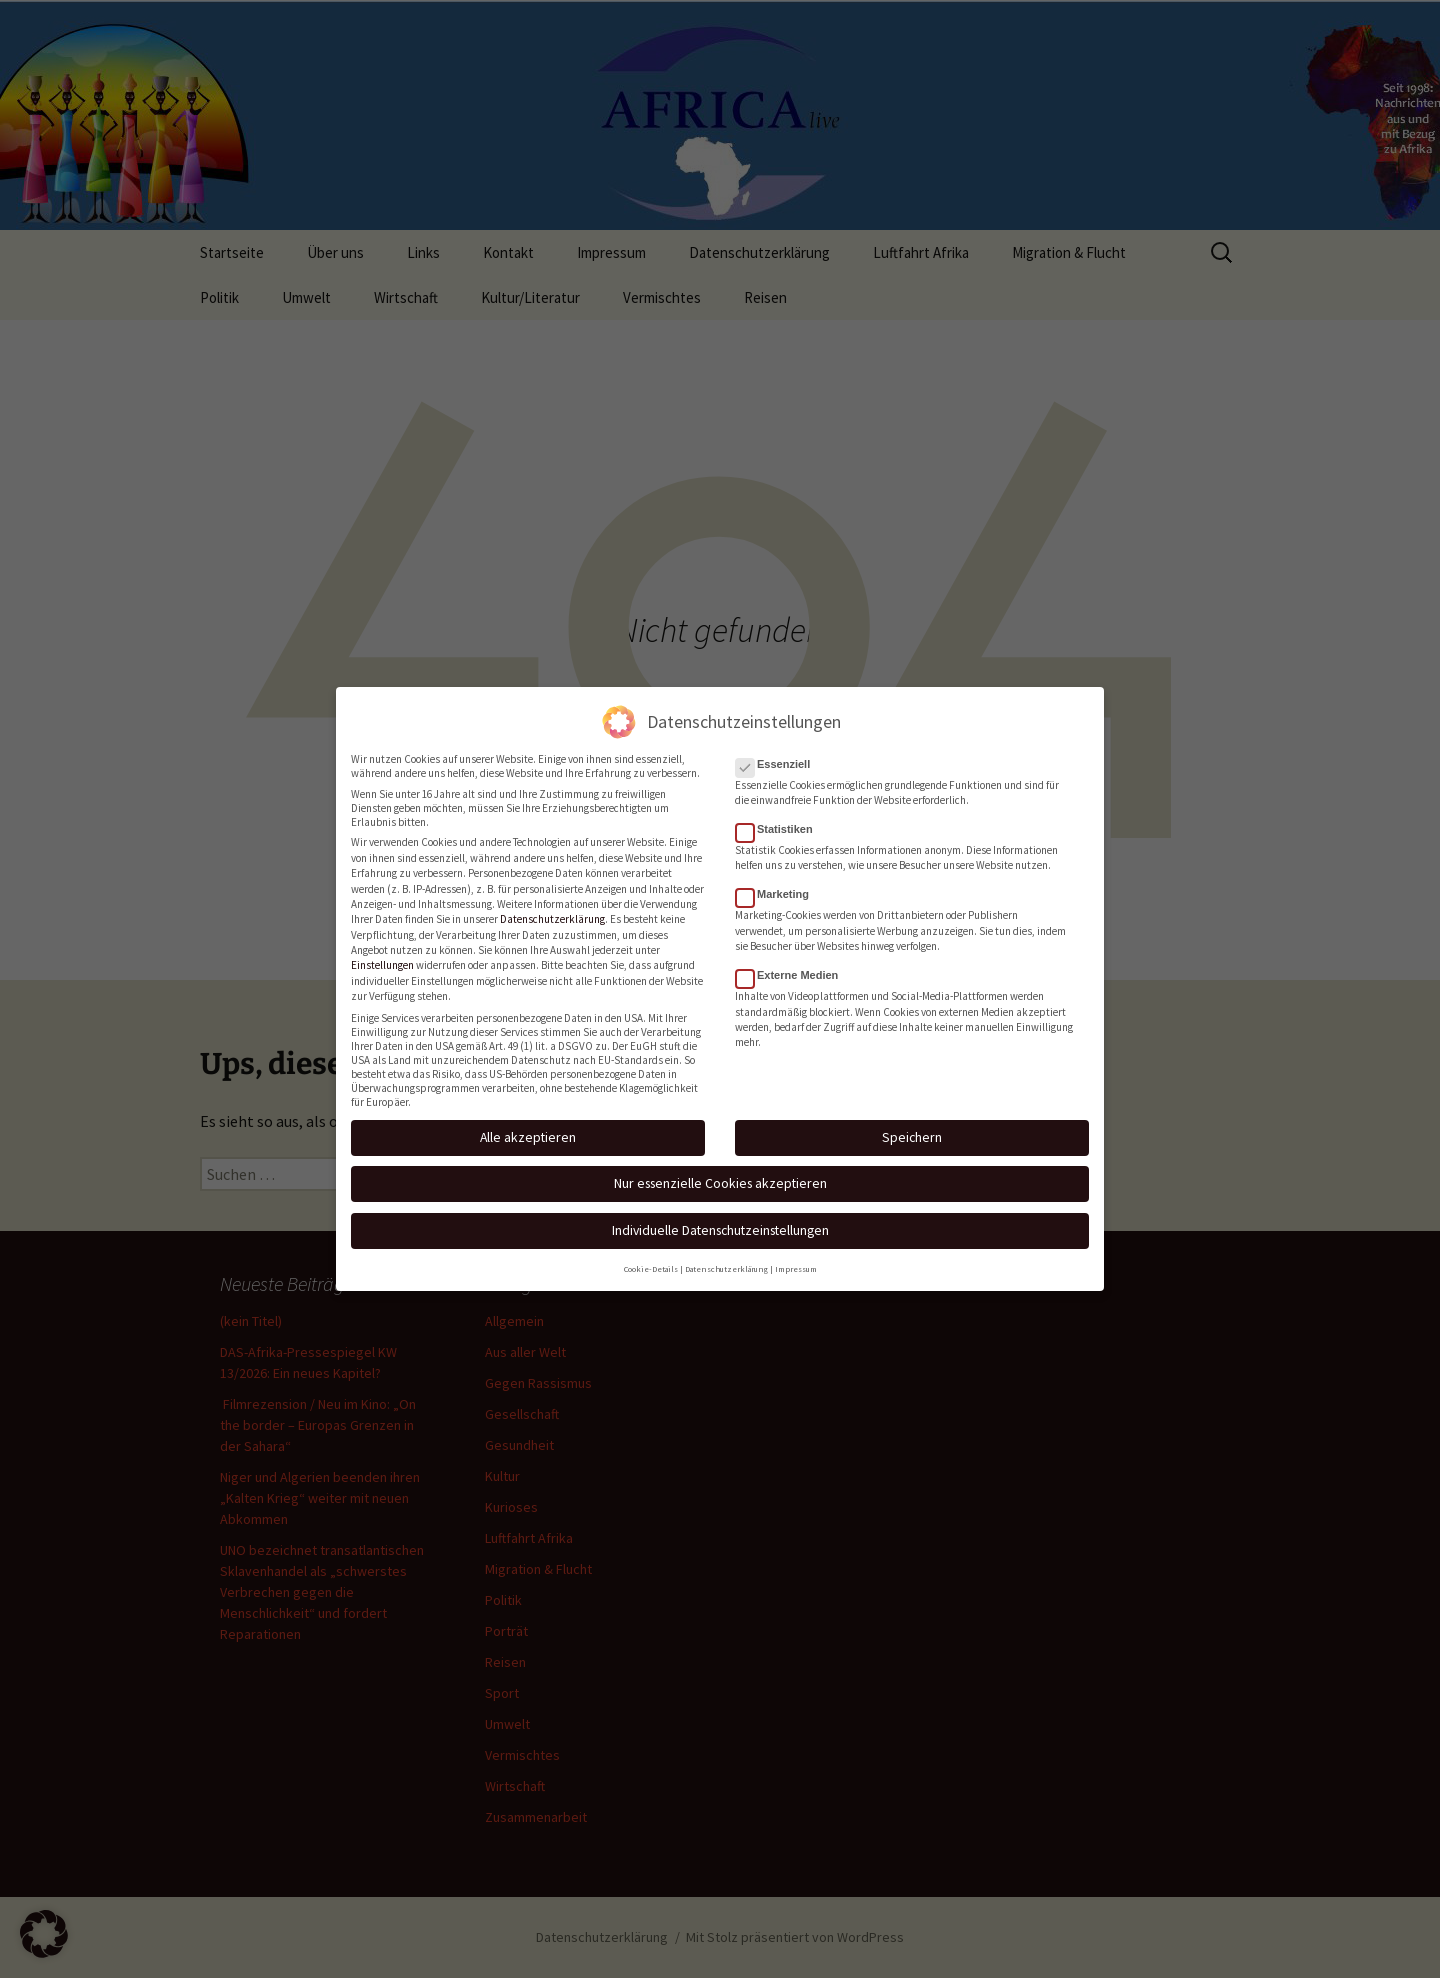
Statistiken (780, 821)
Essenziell (779, 756)
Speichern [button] (912, 1129)
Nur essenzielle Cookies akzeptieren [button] (720, 1175)
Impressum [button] (796, 1261)
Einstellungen (382, 957)
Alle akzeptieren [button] (528, 1129)
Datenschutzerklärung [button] (726, 1261)
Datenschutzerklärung (552, 911)
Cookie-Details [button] (651, 1261)
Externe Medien (793, 967)
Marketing (778, 886)
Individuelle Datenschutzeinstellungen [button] (720, 1222)
